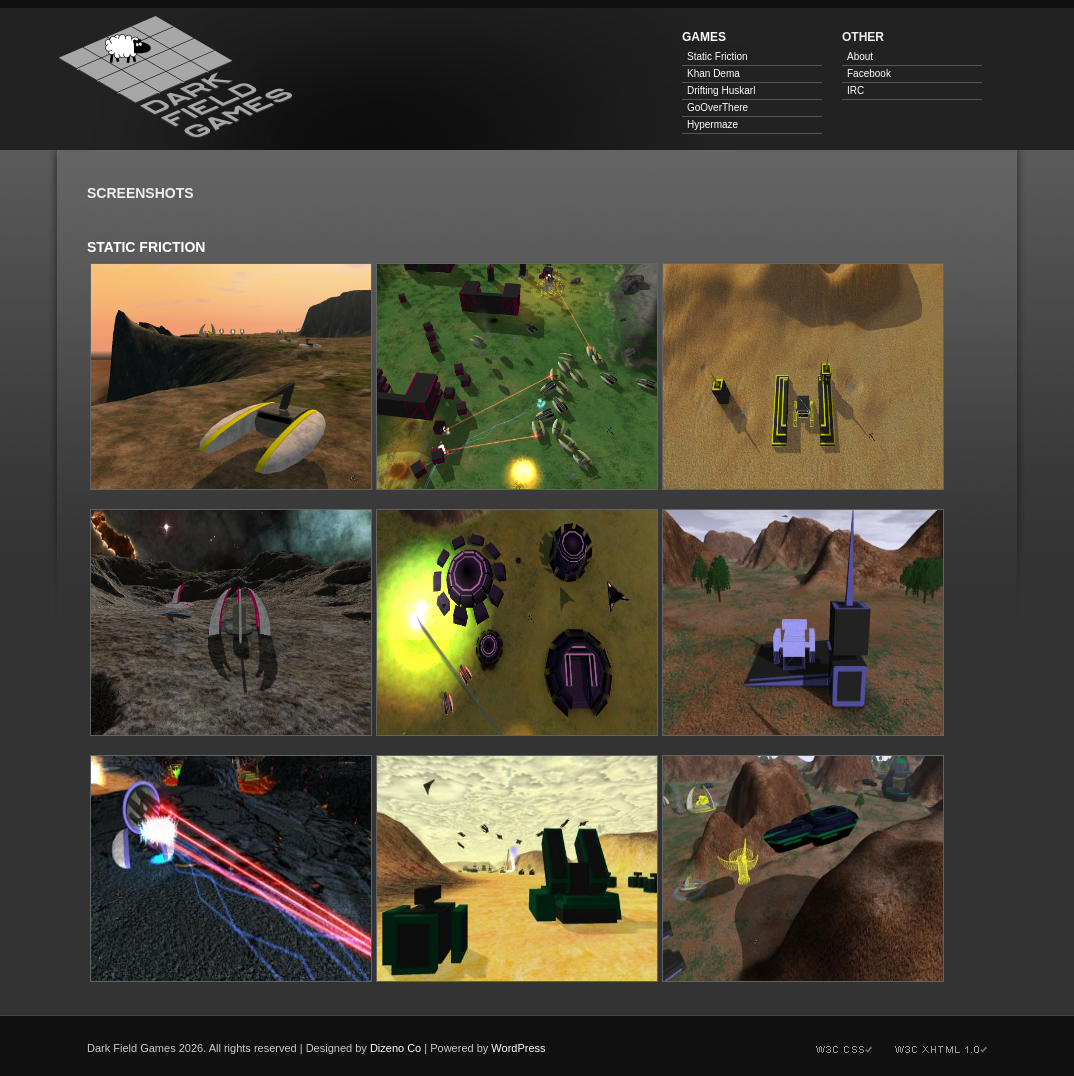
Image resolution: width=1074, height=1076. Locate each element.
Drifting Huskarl (721, 90)
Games (704, 37)
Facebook (869, 73)
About (860, 56)
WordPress (518, 1048)
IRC (855, 90)
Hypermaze (712, 124)
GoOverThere (717, 107)
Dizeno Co (395, 1048)
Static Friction (717, 56)
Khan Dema (713, 73)
